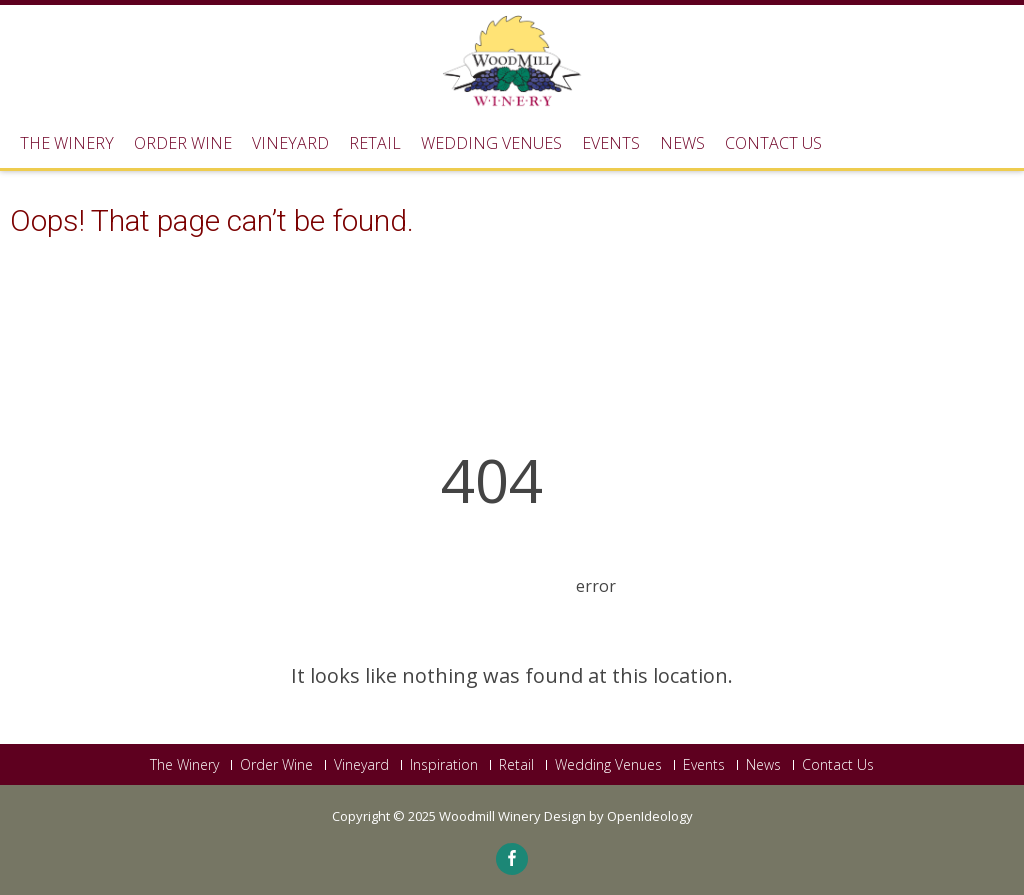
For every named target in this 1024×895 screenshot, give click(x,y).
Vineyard (290, 143)
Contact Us (773, 143)
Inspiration (444, 765)
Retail (375, 143)
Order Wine (183, 143)
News (682, 143)
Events (611, 143)
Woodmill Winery (491, 816)
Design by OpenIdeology (618, 816)
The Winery (67, 143)
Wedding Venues (491, 143)
